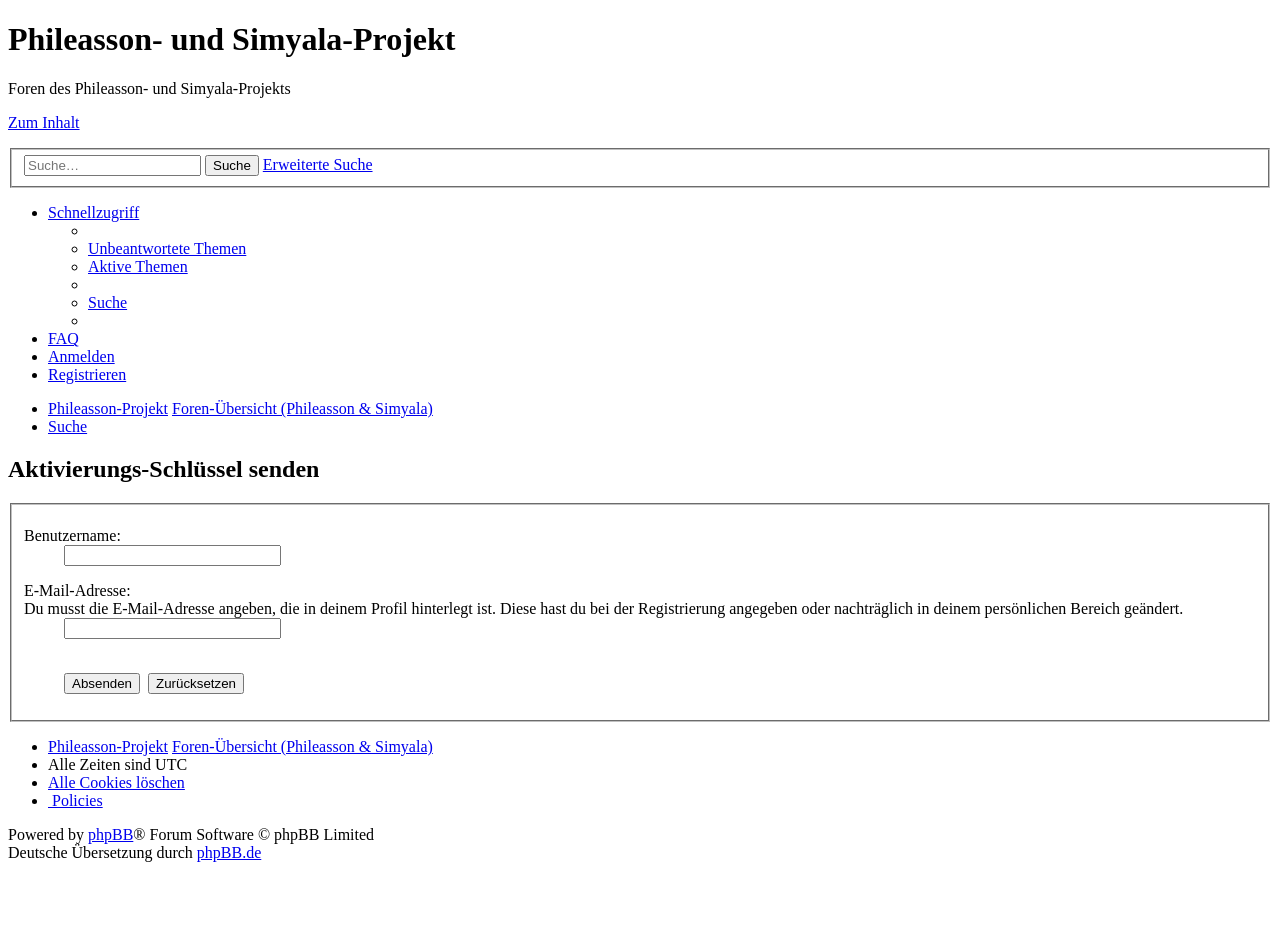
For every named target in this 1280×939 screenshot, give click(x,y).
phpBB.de (229, 852)
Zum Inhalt (44, 122)
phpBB (110, 834)
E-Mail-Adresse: (77, 590)
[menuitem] (167, 248)
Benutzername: (72, 535)
